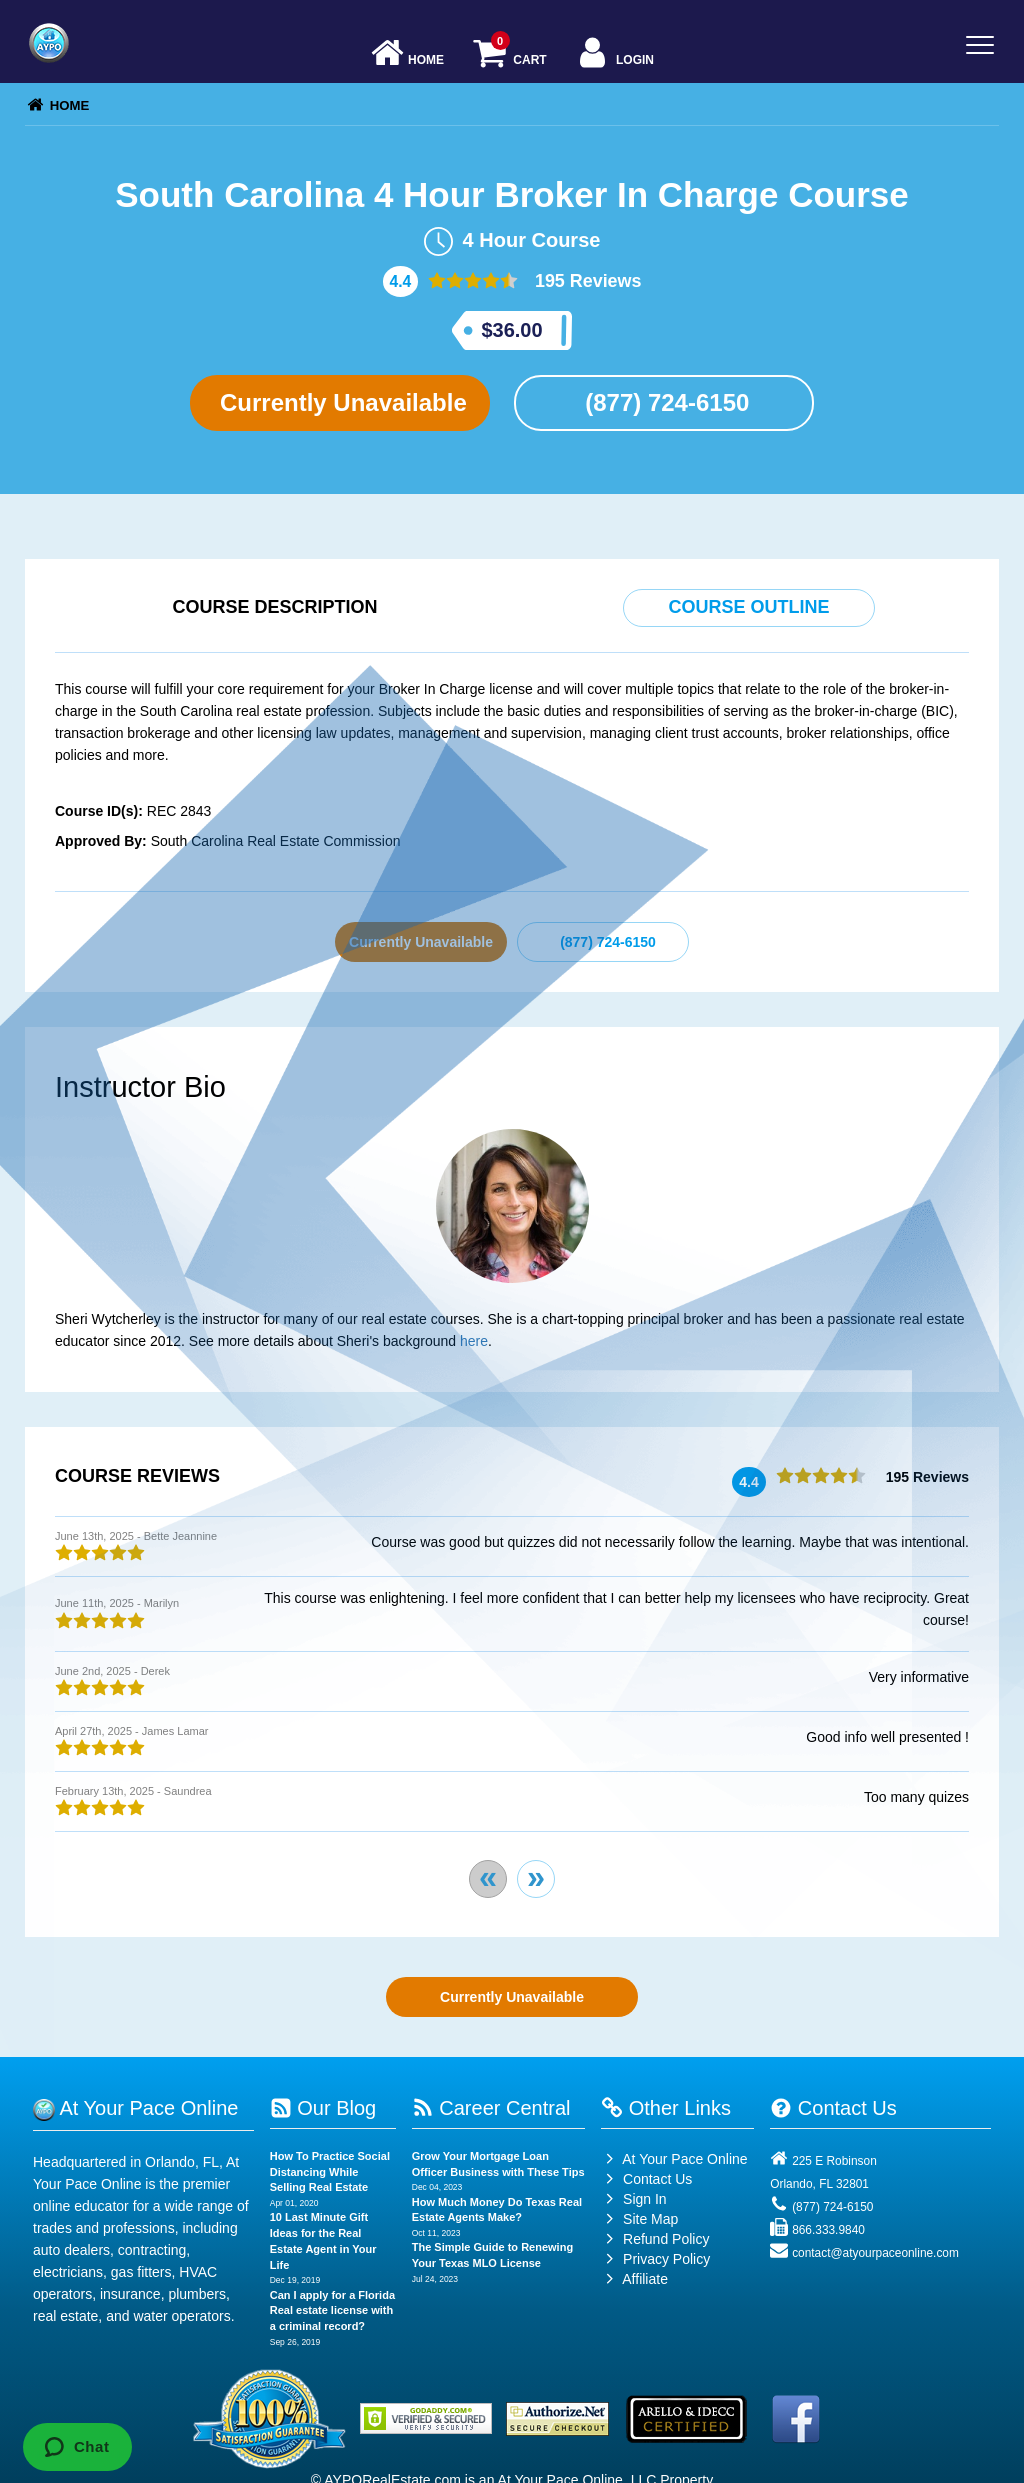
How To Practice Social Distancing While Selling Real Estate (330, 2171)
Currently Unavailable (339, 402)
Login (614, 54)
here (474, 1341)
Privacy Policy (666, 2259)
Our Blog (323, 2108)
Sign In (633, 2199)
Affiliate (634, 2279)
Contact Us (646, 2179)
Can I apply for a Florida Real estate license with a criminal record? (332, 2310)
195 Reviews (586, 281)
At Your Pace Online (674, 2159)
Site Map (639, 2219)
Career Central (491, 2108)
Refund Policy (666, 2239)
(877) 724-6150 (664, 402)
